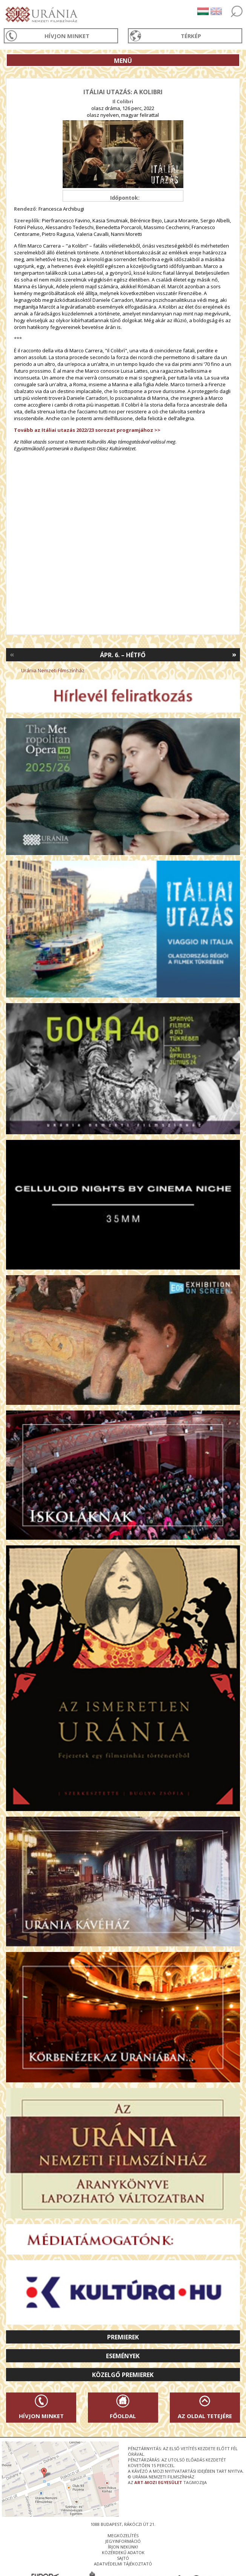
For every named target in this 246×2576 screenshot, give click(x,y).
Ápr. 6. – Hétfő (123, 655)
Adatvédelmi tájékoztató (123, 2564)
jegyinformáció (123, 2541)
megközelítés (123, 2535)
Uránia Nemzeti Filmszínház (53, 670)
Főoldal (123, 2416)
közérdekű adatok (123, 2552)
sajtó (123, 2558)
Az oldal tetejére (205, 2416)
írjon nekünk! (123, 2547)
